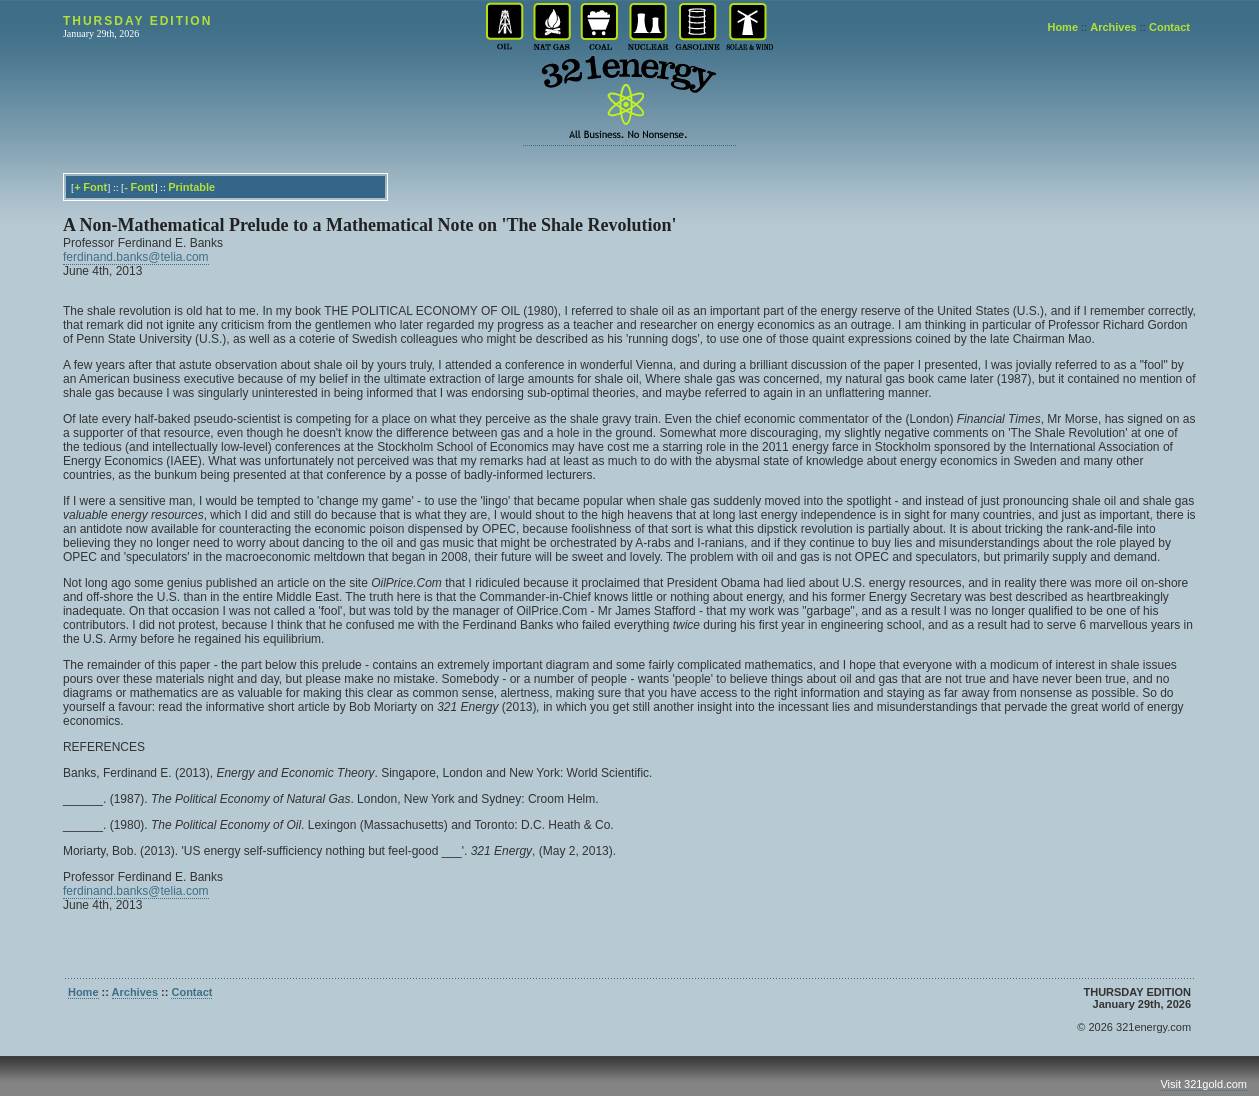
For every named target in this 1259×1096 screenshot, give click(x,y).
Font (95, 187)
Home (1062, 27)
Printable (191, 187)
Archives (1113, 27)
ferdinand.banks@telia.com (136, 257)
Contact (1169, 27)
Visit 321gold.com (1203, 1084)
